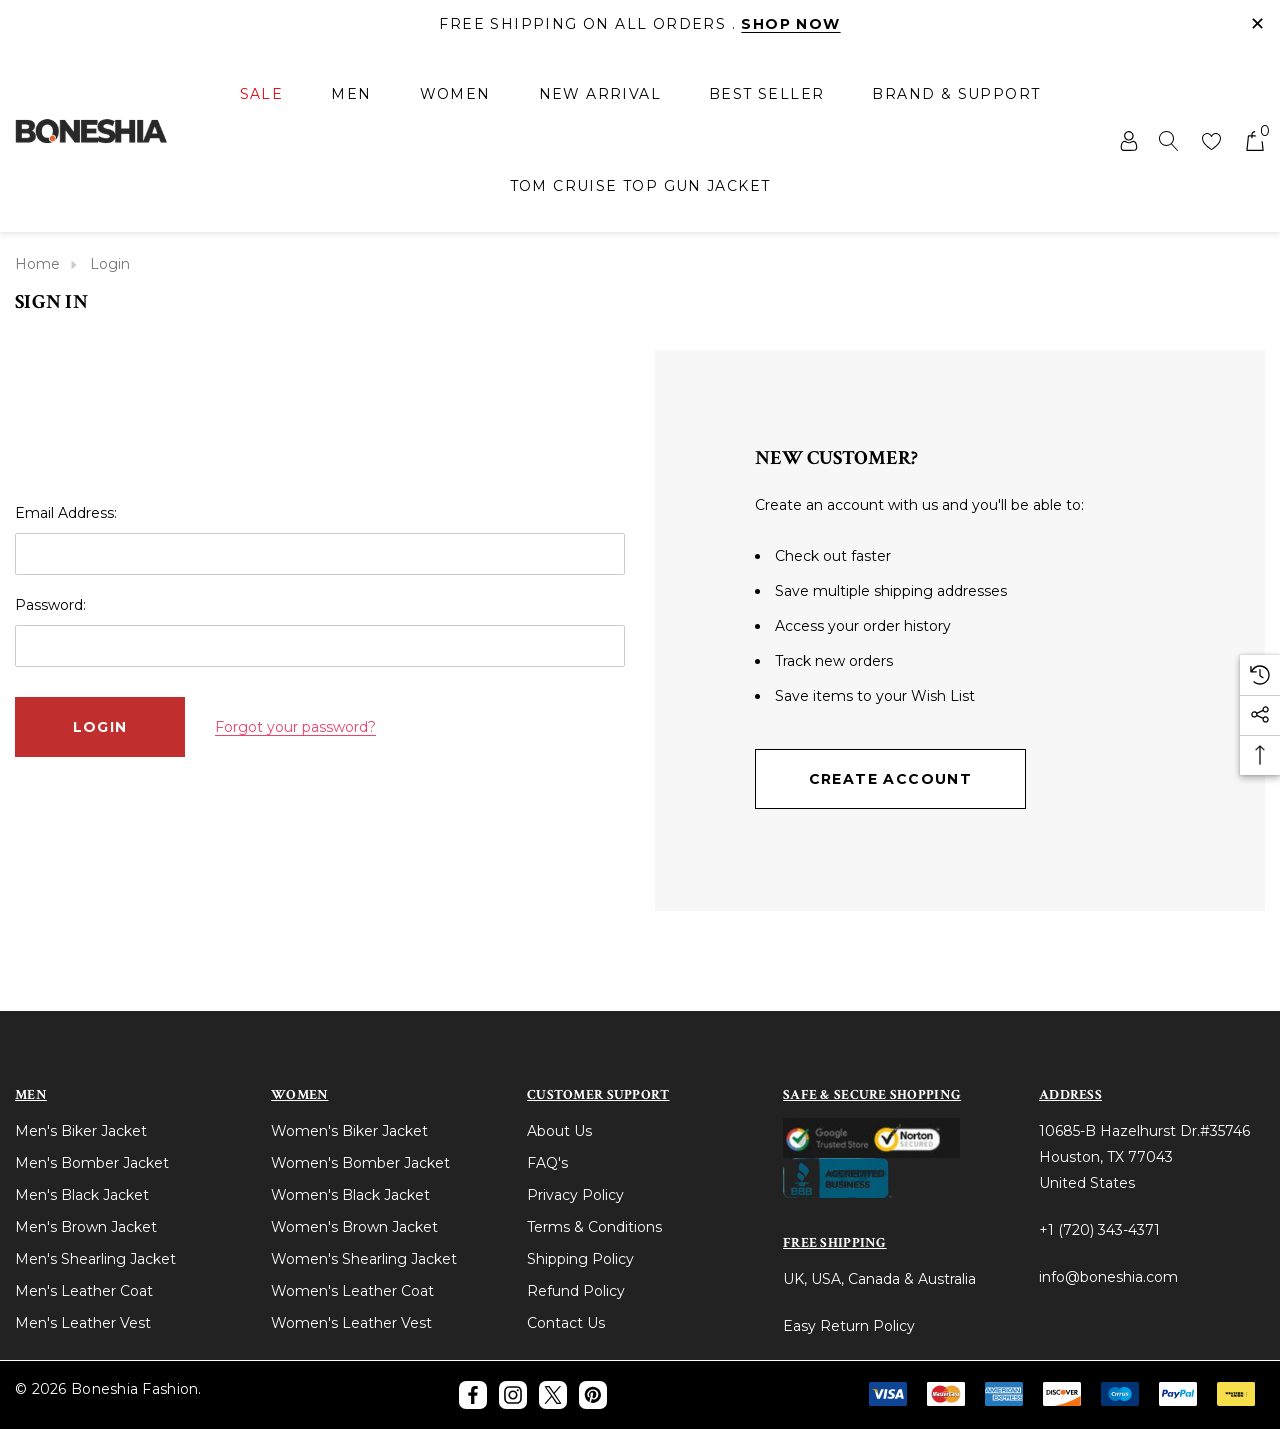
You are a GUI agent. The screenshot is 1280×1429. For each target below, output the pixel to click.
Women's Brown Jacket (354, 1227)
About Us (559, 1131)
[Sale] (262, 95)
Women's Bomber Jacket (360, 1163)
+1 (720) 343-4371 (1099, 1230)
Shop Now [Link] (790, 24)
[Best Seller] (766, 94)
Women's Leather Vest (351, 1323)
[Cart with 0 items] (1253, 140)
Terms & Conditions (594, 1227)
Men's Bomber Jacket (92, 1163)
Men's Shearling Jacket (95, 1259)
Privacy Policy (575, 1195)
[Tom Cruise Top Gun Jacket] (640, 186)
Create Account (891, 779)
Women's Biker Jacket (349, 1131)
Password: (50, 605)
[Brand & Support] (956, 94)
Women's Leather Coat (352, 1291)
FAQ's (547, 1163)
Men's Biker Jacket (81, 1131)
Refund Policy (576, 1291)
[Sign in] (1127, 140)
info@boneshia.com (1108, 1277)
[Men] (351, 95)
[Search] (1169, 140)
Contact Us (566, 1323)
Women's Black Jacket (350, 1195)
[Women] (455, 95)
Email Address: (66, 513)
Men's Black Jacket (82, 1195)
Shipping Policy (580, 1259)
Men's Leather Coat (84, 1291)
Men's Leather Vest (83, 1323)
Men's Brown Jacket (86, 1227)
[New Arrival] (600, 94)
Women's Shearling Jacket (364, 1259)
